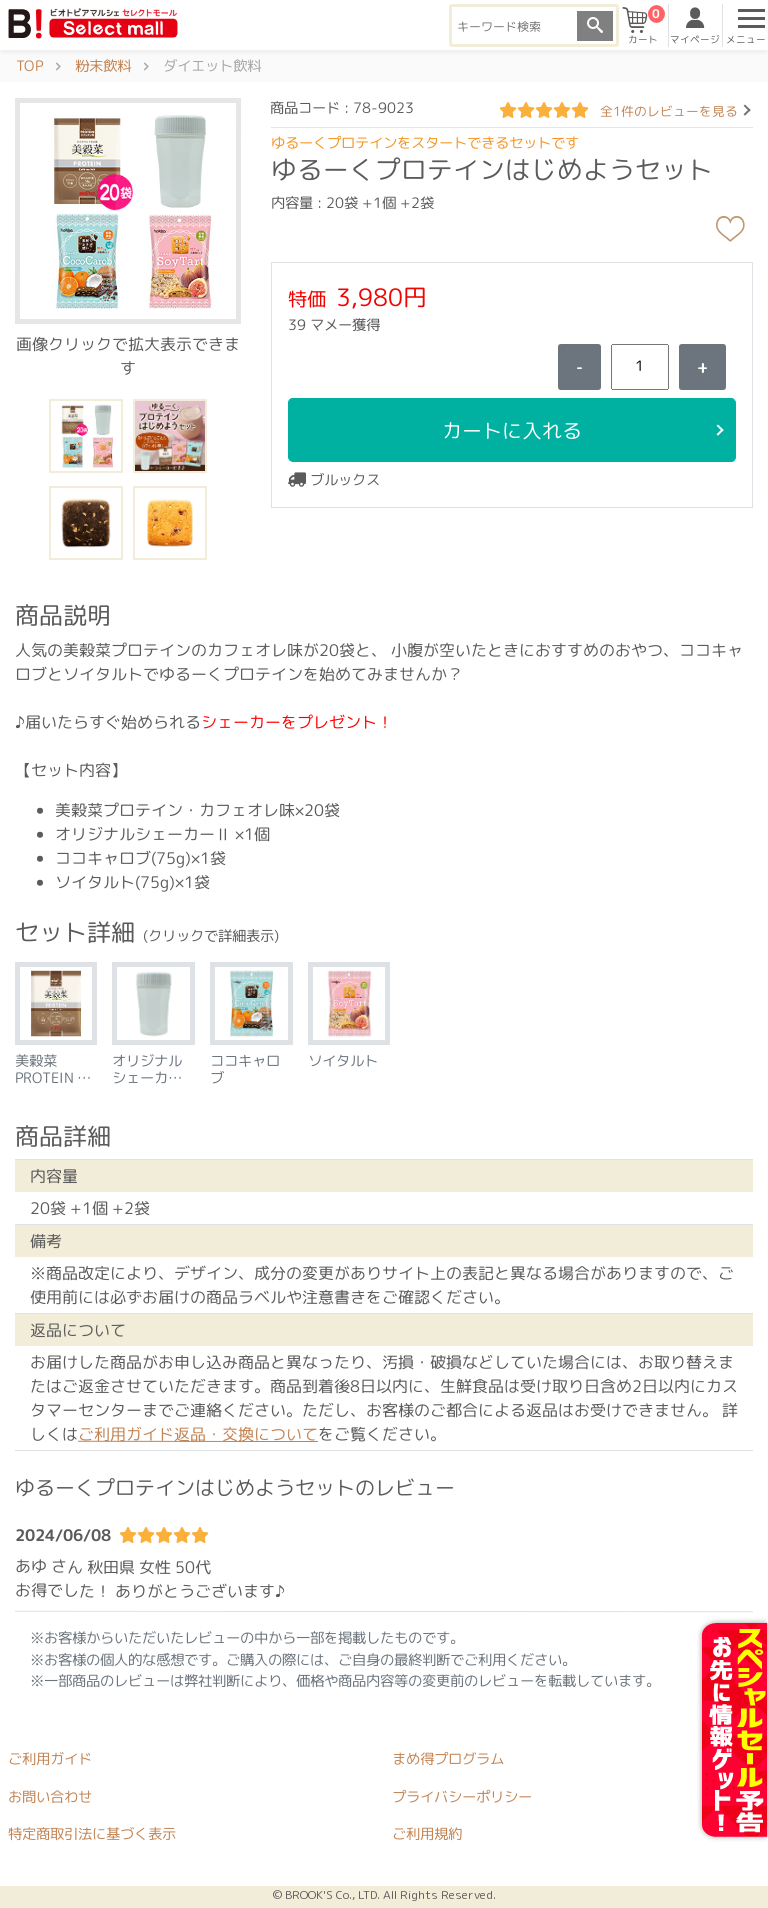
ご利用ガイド (50, 1759)
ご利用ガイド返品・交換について (198, 1434)
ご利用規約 (427, 1834)
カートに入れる (512, 430)
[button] (128, 210)
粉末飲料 (103, 66)
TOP (29, 66)
